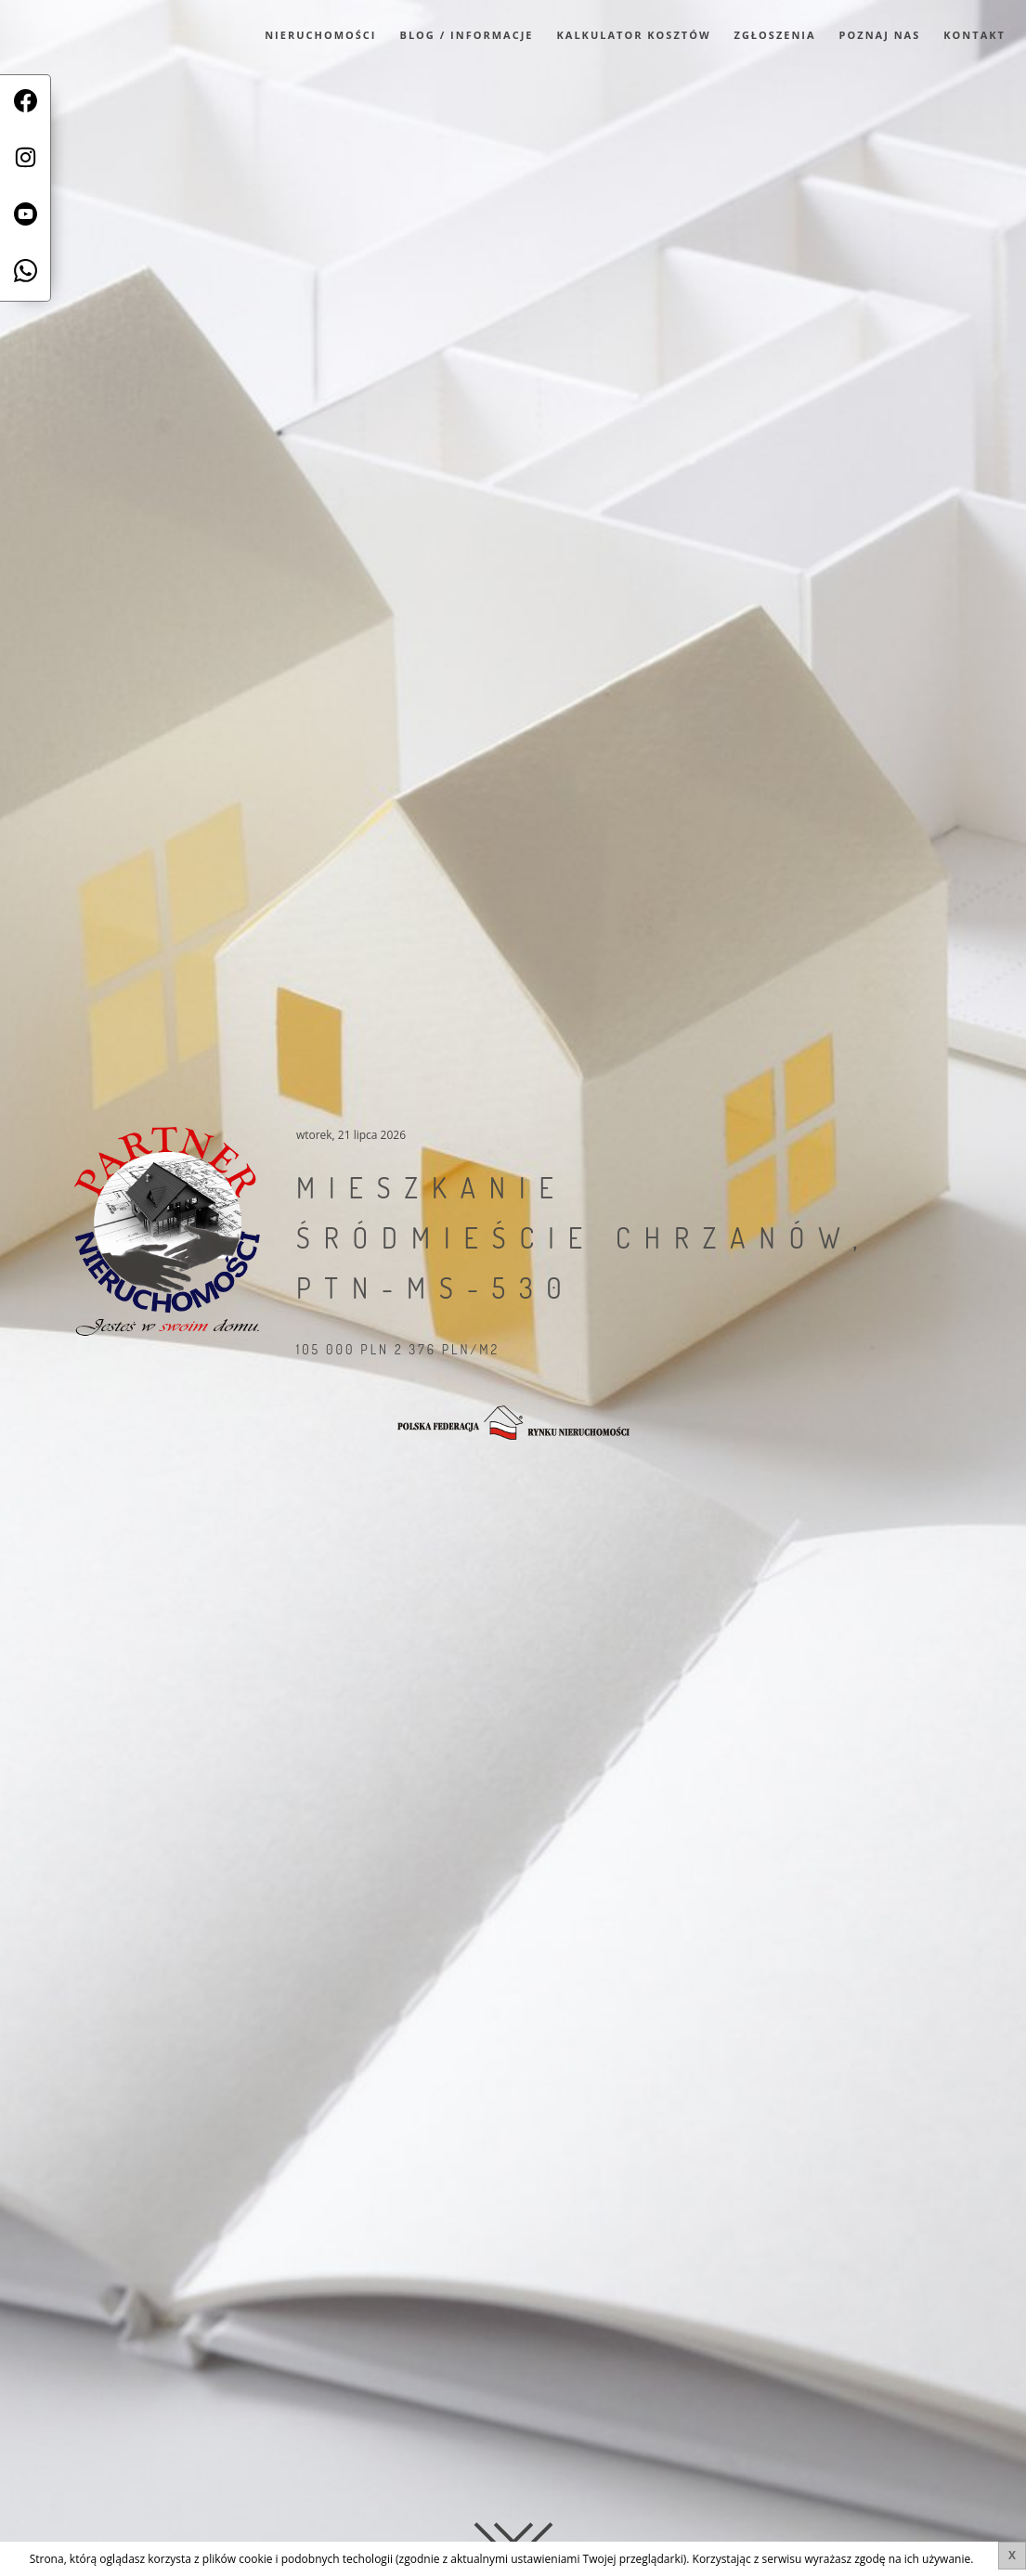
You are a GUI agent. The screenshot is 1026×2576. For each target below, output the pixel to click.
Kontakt (974, 35)
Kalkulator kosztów (634, 35)
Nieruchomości (320, 35)
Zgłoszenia (775, 35)
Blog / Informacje (467, 35)
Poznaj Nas (880, 35)
